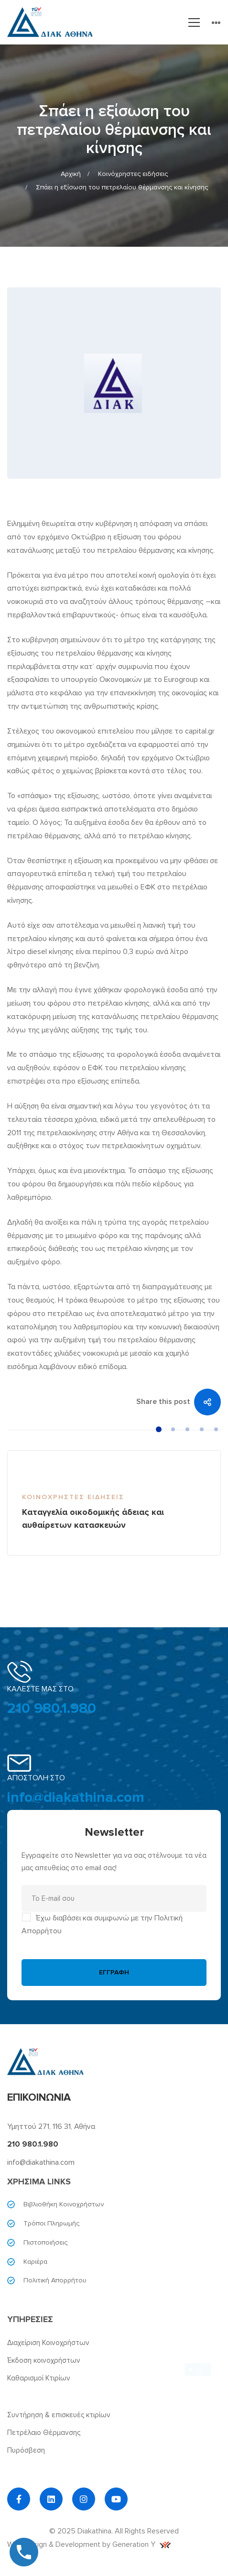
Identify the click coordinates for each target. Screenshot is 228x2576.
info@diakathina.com (75, 1797)
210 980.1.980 (51, 1708)
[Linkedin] (51, 2499)
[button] (158, 1429)
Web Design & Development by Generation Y (89, 2544)
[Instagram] (83, 2499)
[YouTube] (116, 2499)
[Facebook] (18, 2499)
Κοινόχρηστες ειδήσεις (133, 174)
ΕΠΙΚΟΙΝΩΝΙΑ (39, 2097)
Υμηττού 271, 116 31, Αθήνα (51, 2126)
